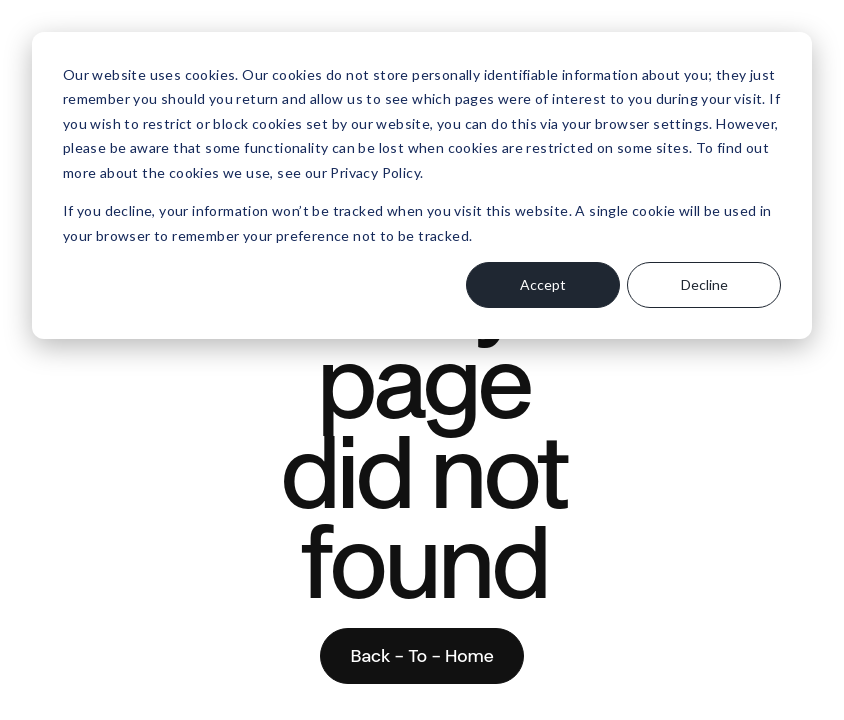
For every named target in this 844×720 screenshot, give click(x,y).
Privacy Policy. (376, 172)
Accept (543, 284)
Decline (704, 284)
